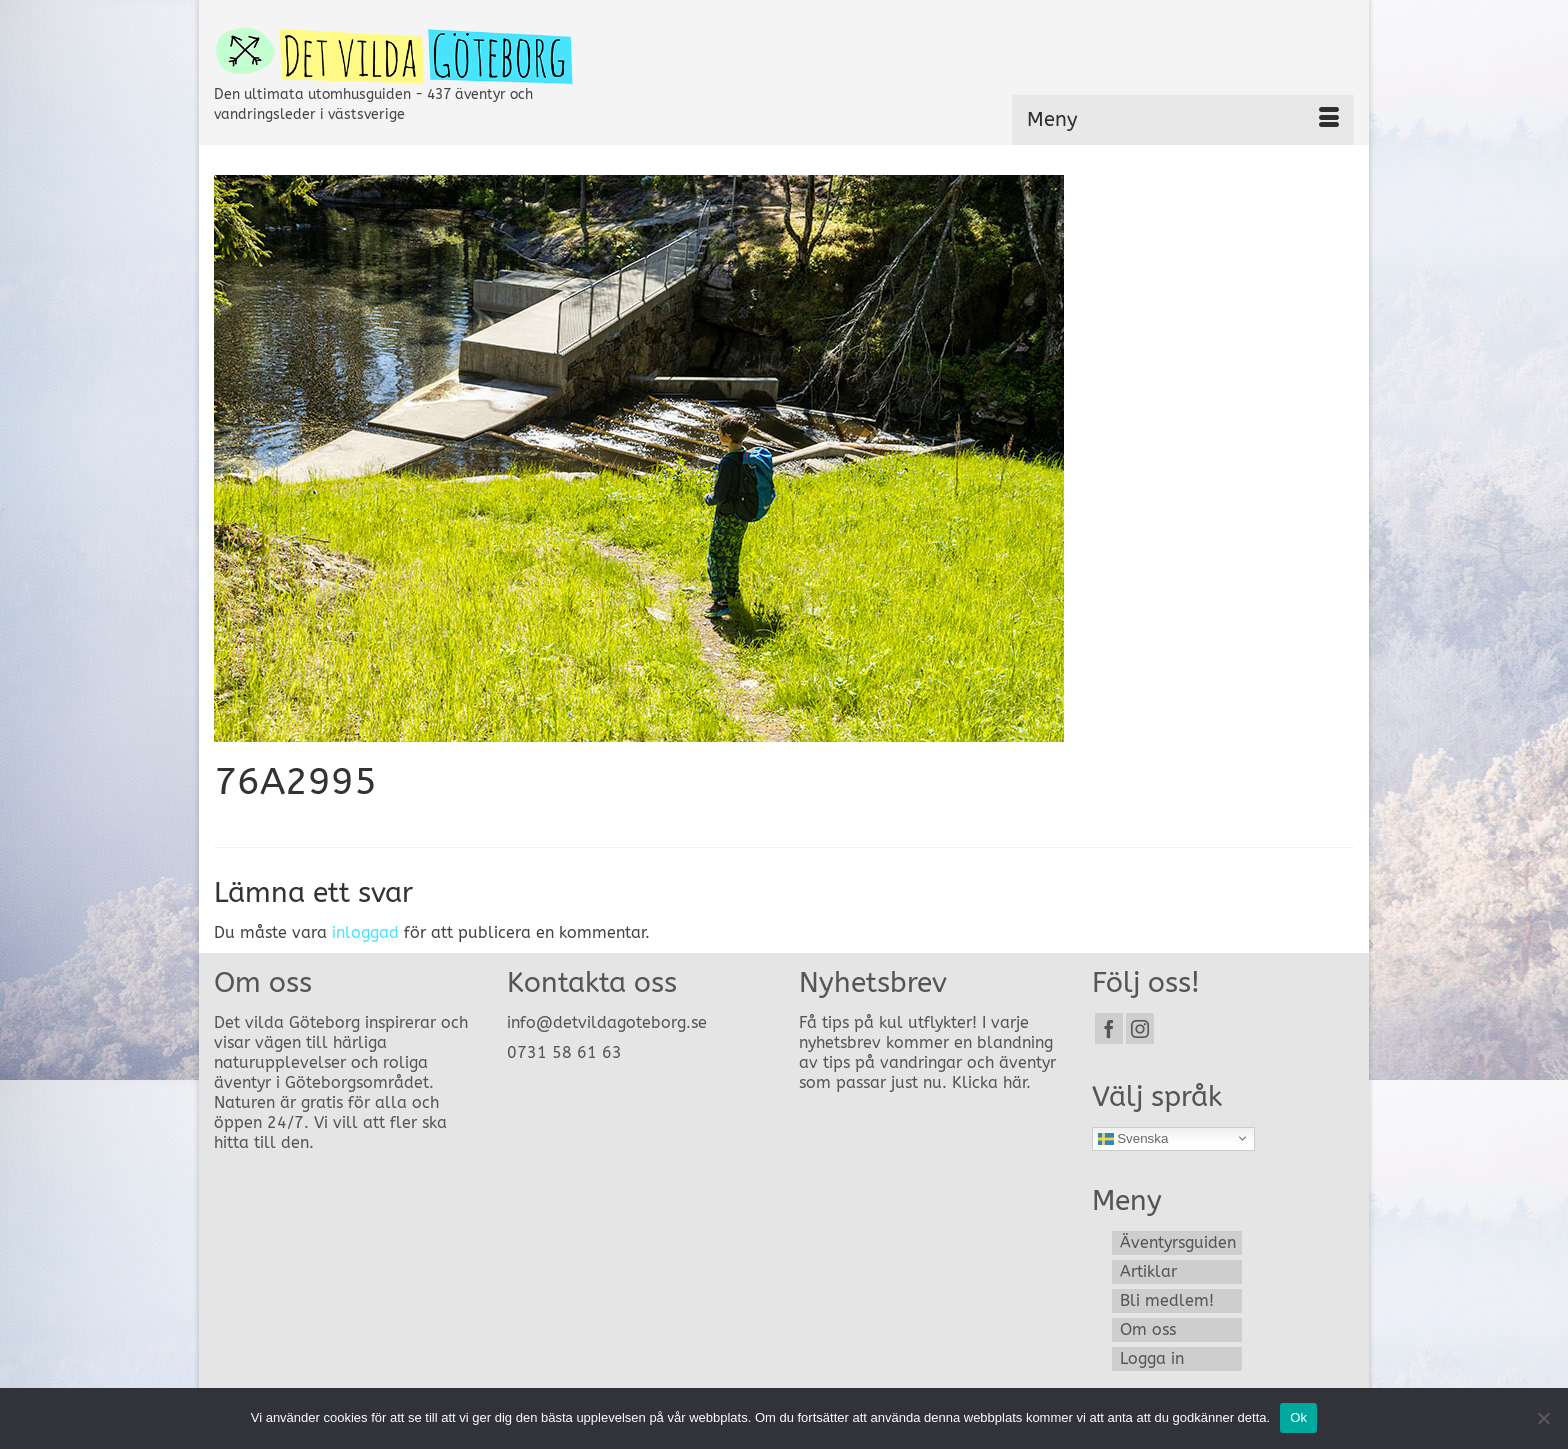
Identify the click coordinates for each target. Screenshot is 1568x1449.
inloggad (365, 932)
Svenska (1133, 1138)
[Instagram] (1140, 1028)
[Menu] (1183, 120)
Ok (1298, 1417)
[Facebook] (1109, 1028)
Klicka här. (991, 1082)
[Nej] (1543, 1418)
